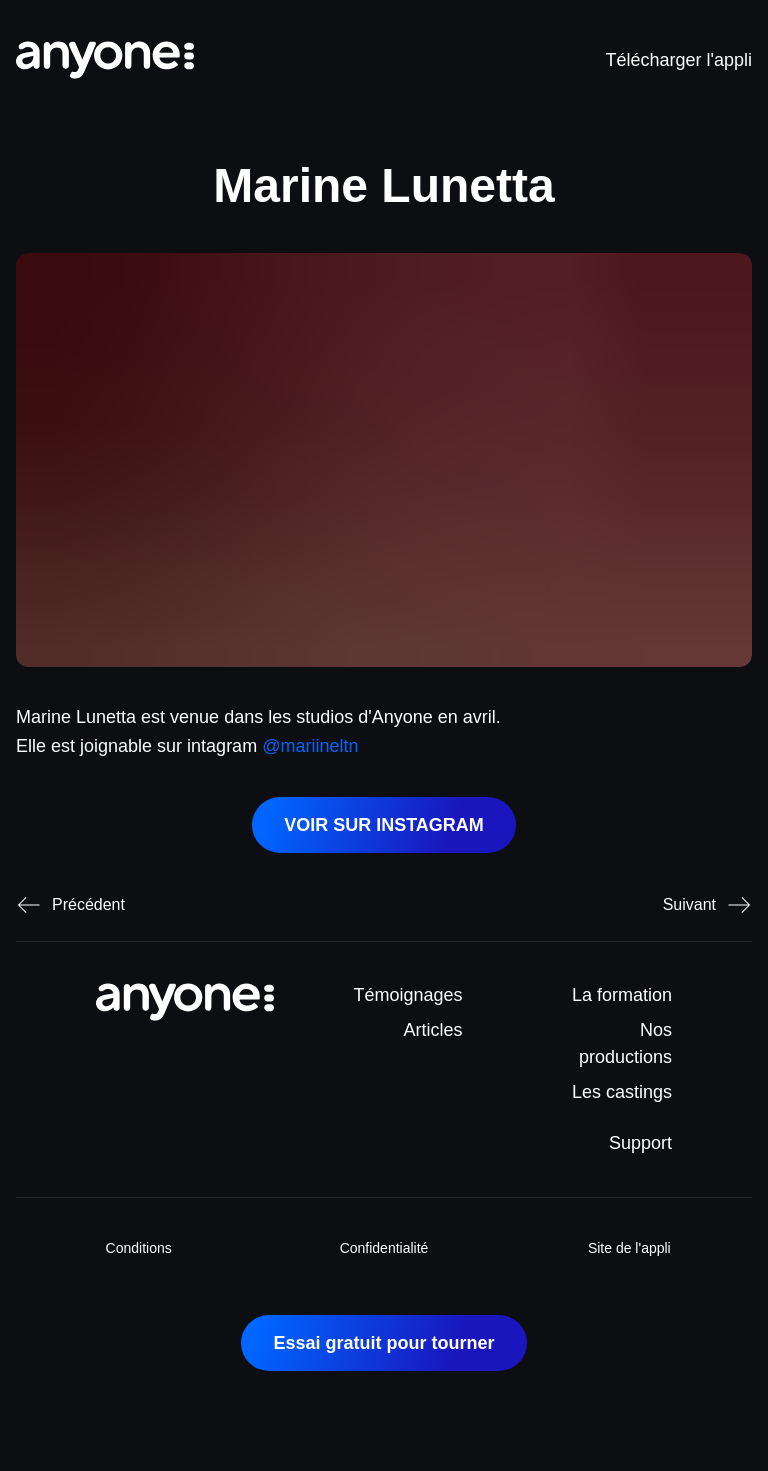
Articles (433, 1030)
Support (640, 1143)
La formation (622, 995)
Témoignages (408, 995)
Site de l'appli (629, 1248)
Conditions (139, 1248)
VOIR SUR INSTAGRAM (384, 825)
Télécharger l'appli (678, 60)
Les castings (622, 1092)
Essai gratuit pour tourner (383, 1343)
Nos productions (625, 1043)
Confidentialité (384, 1248)
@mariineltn (310, 746)
